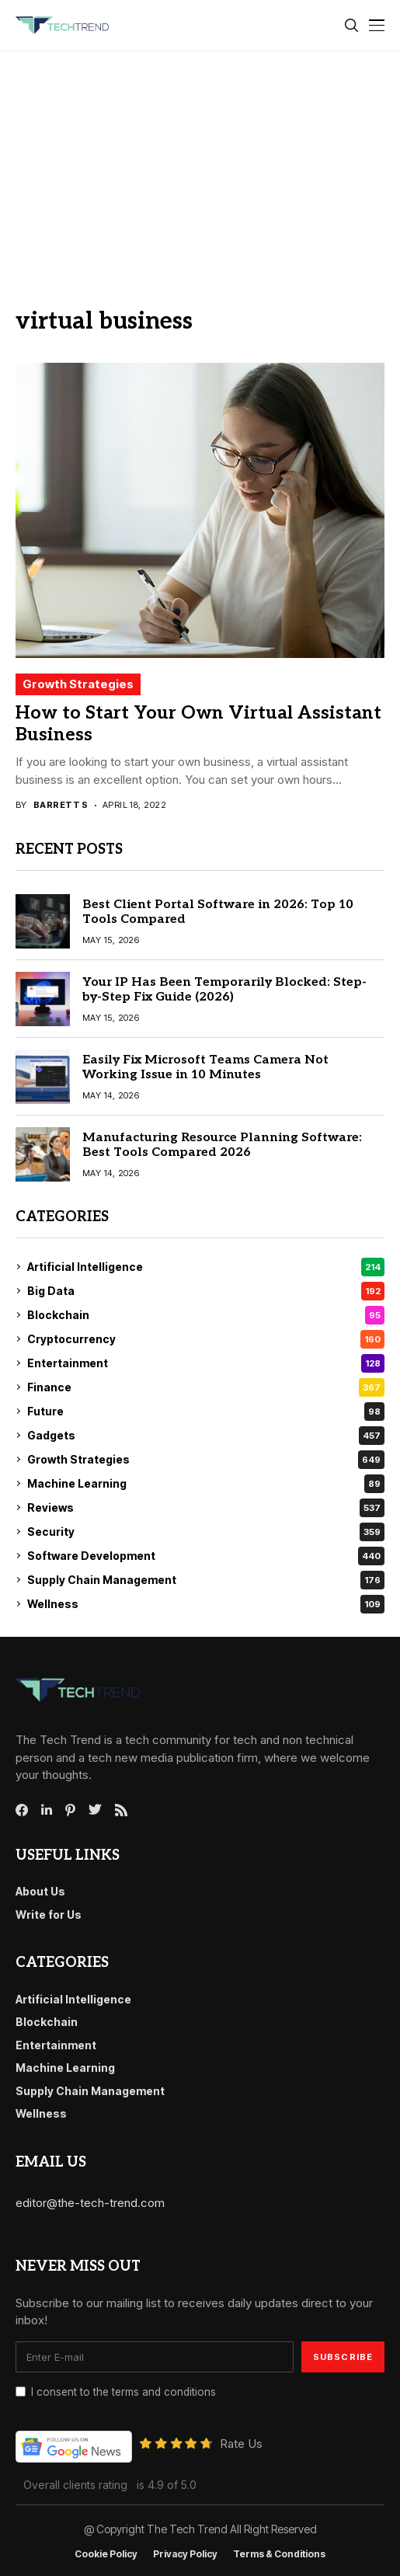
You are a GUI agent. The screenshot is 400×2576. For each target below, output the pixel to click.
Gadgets (205, 1435)
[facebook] (22, 1810)
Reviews (205, 1508)
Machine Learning (205, 1483)
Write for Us (49, 1914)
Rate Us (241, 2443)
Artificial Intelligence (205, 1267)
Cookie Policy (106, 2554)
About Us (40, 1891)
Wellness (205, 1604)
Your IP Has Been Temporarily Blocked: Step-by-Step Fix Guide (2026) (224, 989)
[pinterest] (70, 1810)
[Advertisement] (200, 168)
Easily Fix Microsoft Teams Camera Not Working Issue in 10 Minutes (205, 1067)
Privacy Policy (185, 2554)
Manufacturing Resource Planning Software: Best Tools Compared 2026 (222, 1145)
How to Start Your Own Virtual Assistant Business (198, 724)
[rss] (121, 1810)
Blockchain (205, 1315)
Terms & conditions (279, 2554)
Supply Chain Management (205, 1580)
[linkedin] (46, 1810)
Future (205, 1411)
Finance (205, 1387)
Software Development (205, 1556)
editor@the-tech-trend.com (90, 2202)
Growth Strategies (78, 684)
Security (205, 1532)
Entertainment (205, 1363)
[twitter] (95, 1810)
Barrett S (61, 805)
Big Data (205, 1291)
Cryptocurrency (205, 1339)
